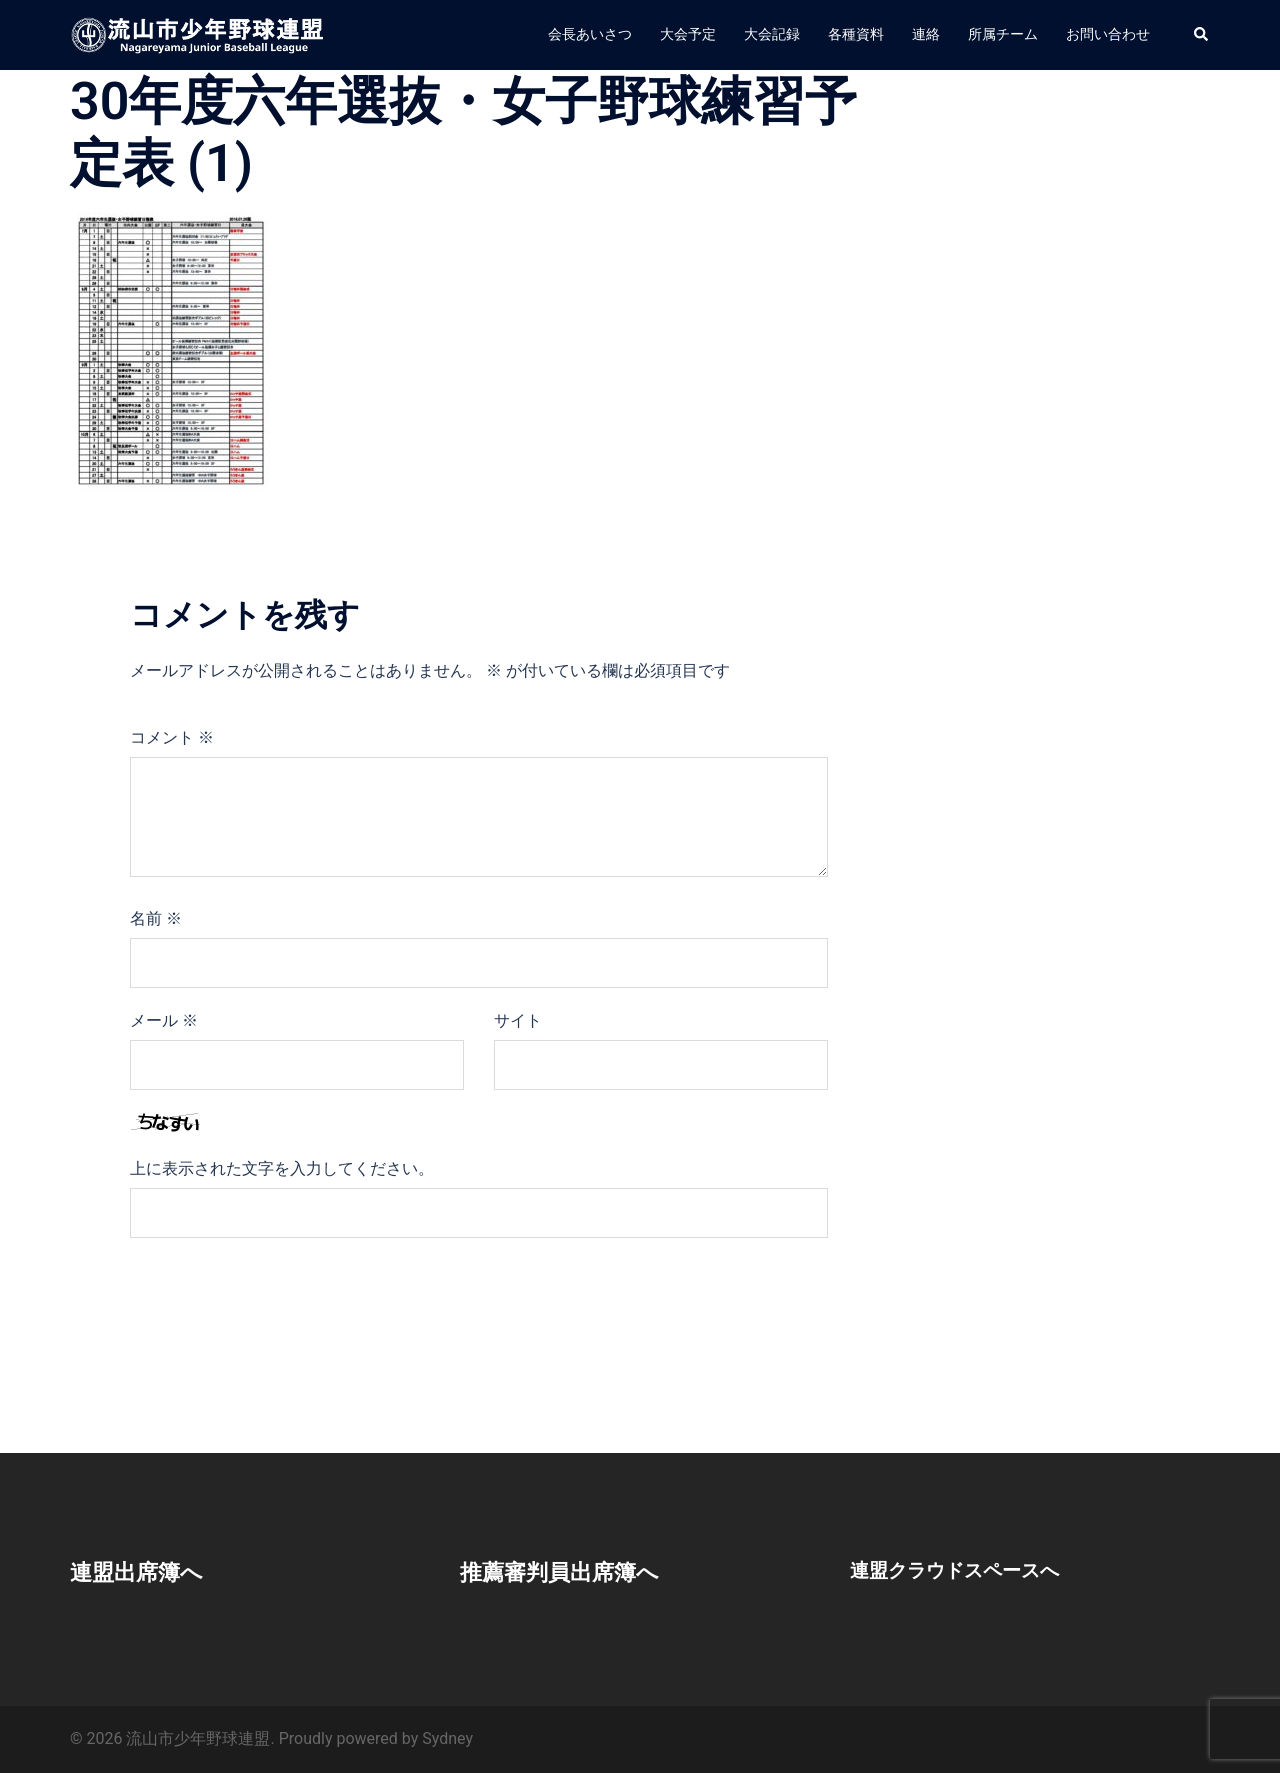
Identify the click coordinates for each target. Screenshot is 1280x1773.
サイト (518, 1020)
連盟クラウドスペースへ (960, 1570)
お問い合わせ (1108, 34)
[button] (1202, 35)
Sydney (447, 1738)
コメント (172, 737)
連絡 (926, 34)
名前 (156, 918)
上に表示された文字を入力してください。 (282, 1168)
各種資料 (856, 34)
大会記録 (772, 34)
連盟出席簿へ (142, 1572)
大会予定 (688, 34)
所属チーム (1003, 34)
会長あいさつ (590, 34)
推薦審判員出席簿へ (568, 1572)
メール (164, 1020)
